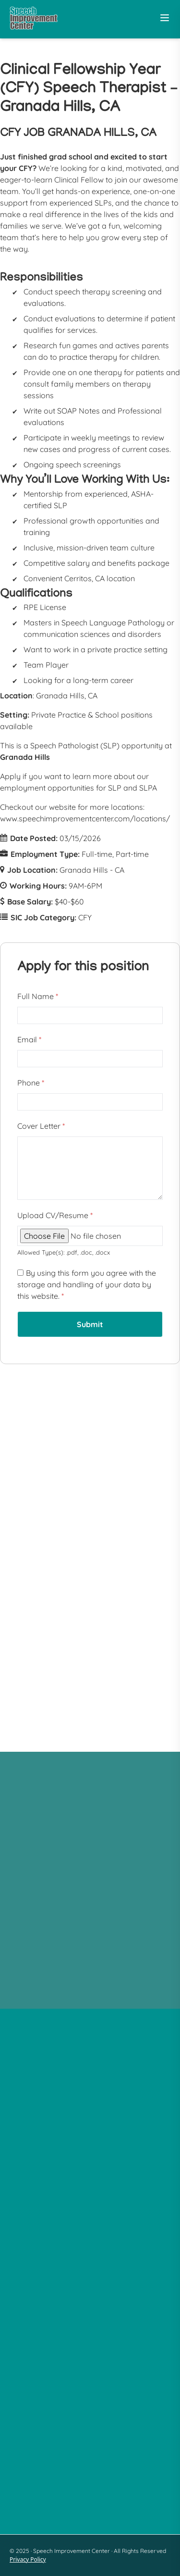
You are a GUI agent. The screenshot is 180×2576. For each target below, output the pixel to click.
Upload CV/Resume (55, 1215)
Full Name (37, 996)
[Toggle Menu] (164, 18)
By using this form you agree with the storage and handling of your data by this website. (86, 1284)
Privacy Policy (28, 2559)
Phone (30, 1082)
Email (29, 1039)
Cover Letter (41, 1126)
